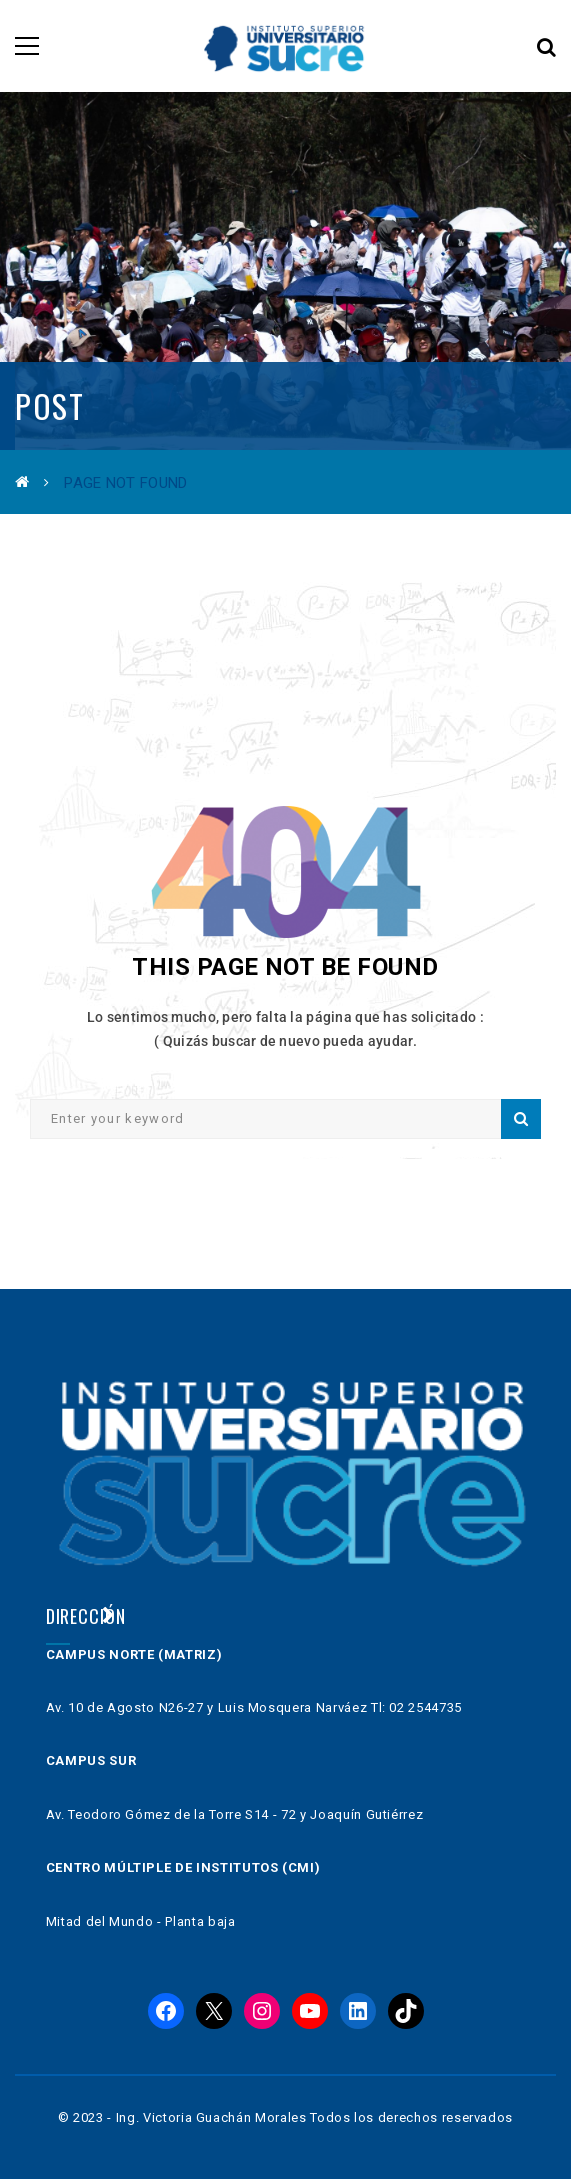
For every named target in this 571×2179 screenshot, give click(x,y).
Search (521, 1119)
